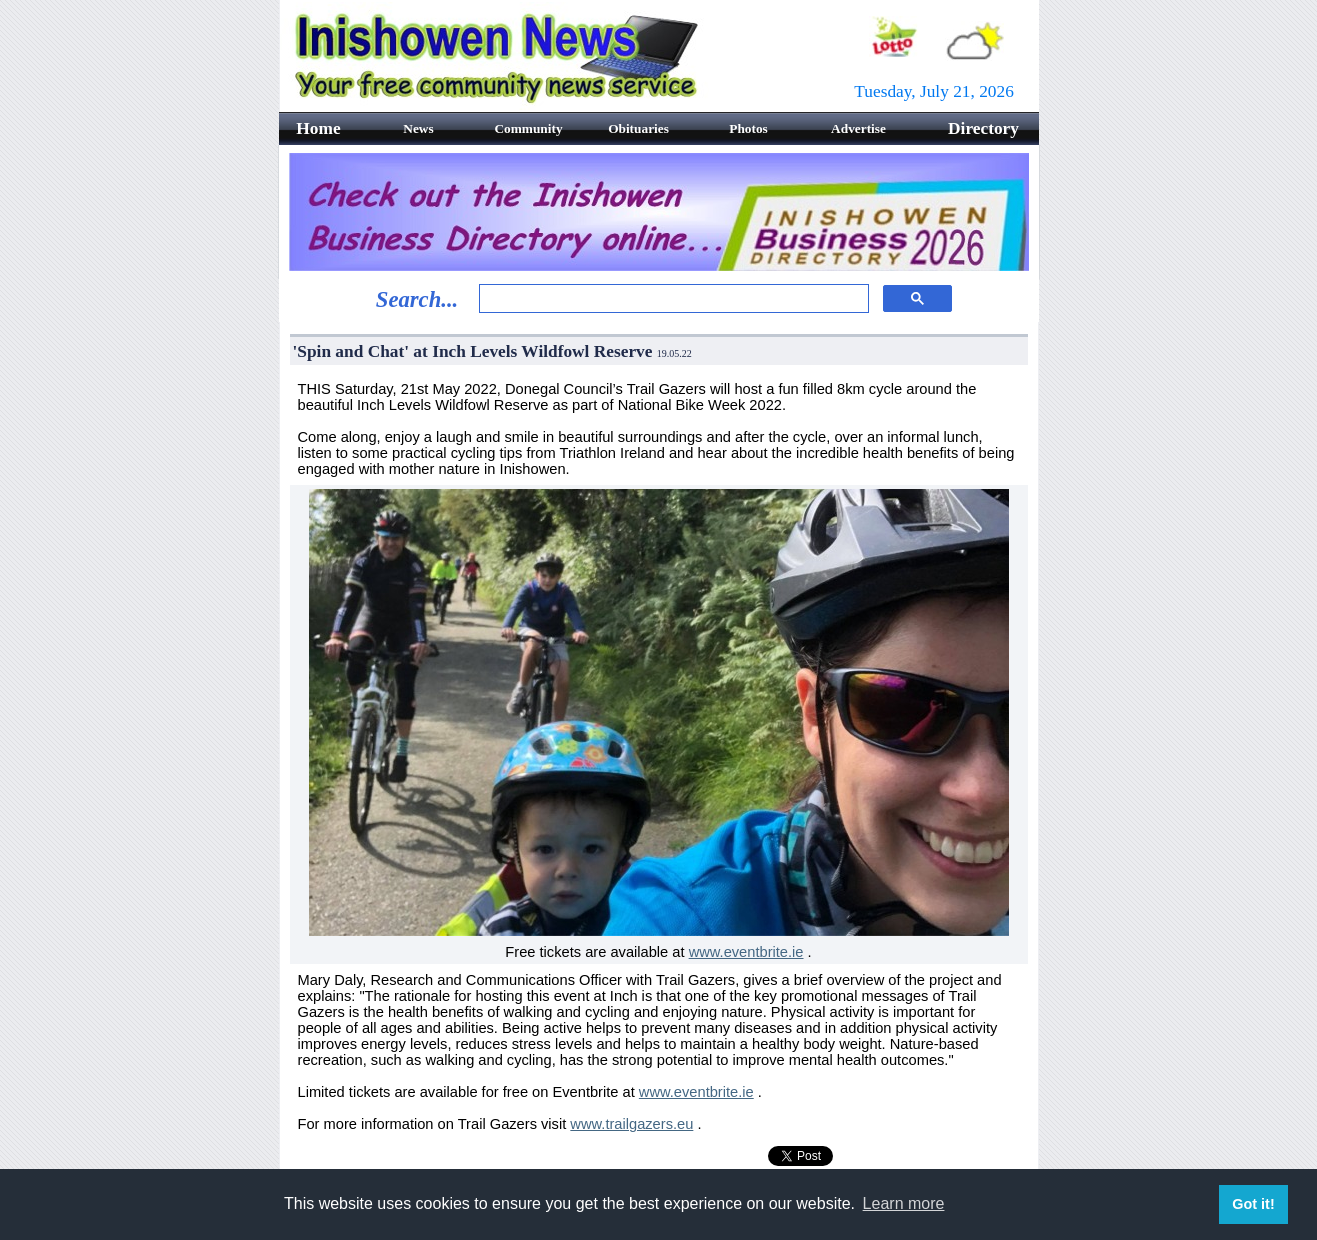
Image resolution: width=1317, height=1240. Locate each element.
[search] (671, 299)
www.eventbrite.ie (746, 952)
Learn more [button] (904, 1203)
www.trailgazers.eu (631, 1124)
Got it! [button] (1253, 1204)
